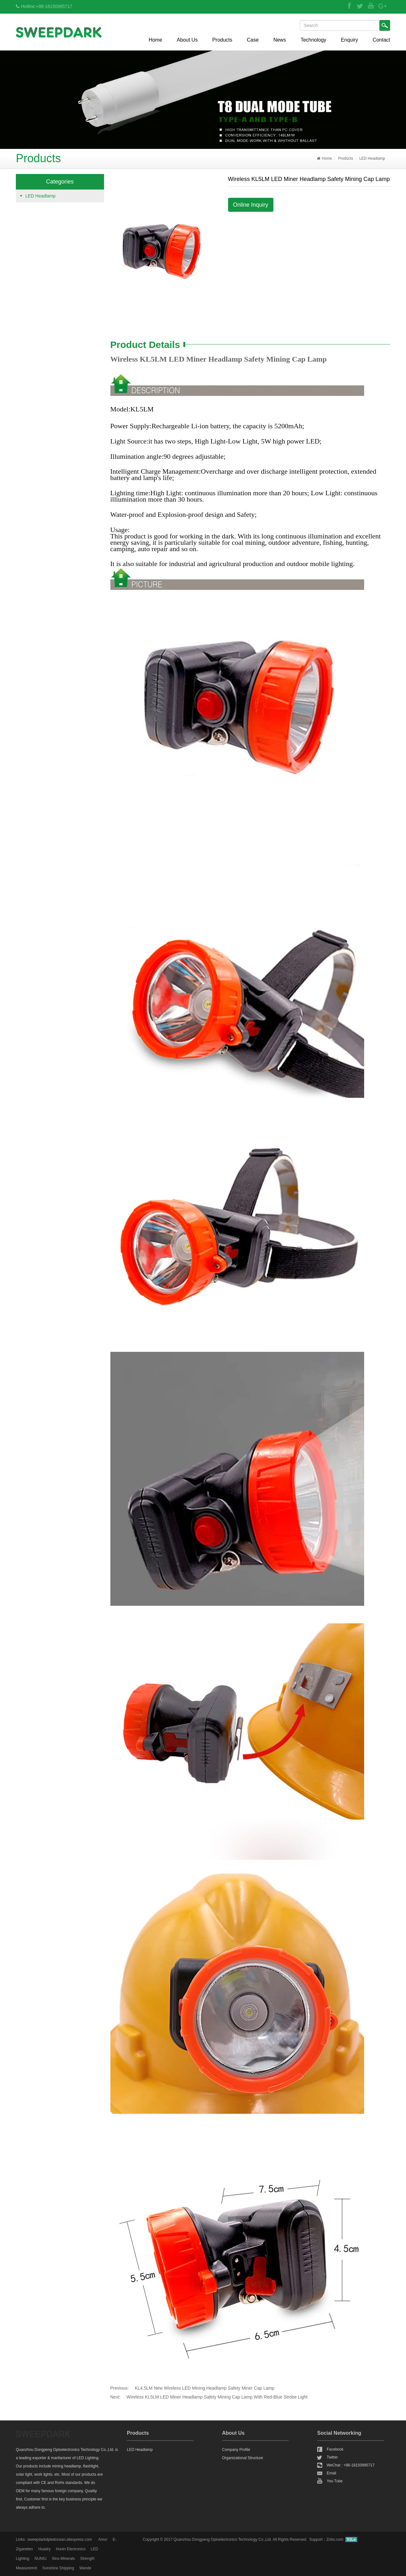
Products (222, 40)
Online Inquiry (250, 205)
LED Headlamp (372, 158)
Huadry (44, 2549)
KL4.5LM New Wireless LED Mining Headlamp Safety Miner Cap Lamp (204, 2388)
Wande (85, 2568)
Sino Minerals (63, 2558)
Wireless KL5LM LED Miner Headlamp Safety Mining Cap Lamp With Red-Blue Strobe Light (217, 2396)
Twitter (332, 2457)
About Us (187, 40)
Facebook (335, 2449)
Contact (381, 40)
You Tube (335, 2481)
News (279, 40)
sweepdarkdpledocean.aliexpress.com (59, 2539)
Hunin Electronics (70, 2549)
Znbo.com (334, 2539)
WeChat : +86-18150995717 (351, 2465)
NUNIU (41, 2558)
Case (253, 40)
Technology (313, 40)
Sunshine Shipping (58, 2568)
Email (331, 2473)
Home (155, 40)
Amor (103, 2539)
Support (316, 2539)
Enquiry (349, 40)
